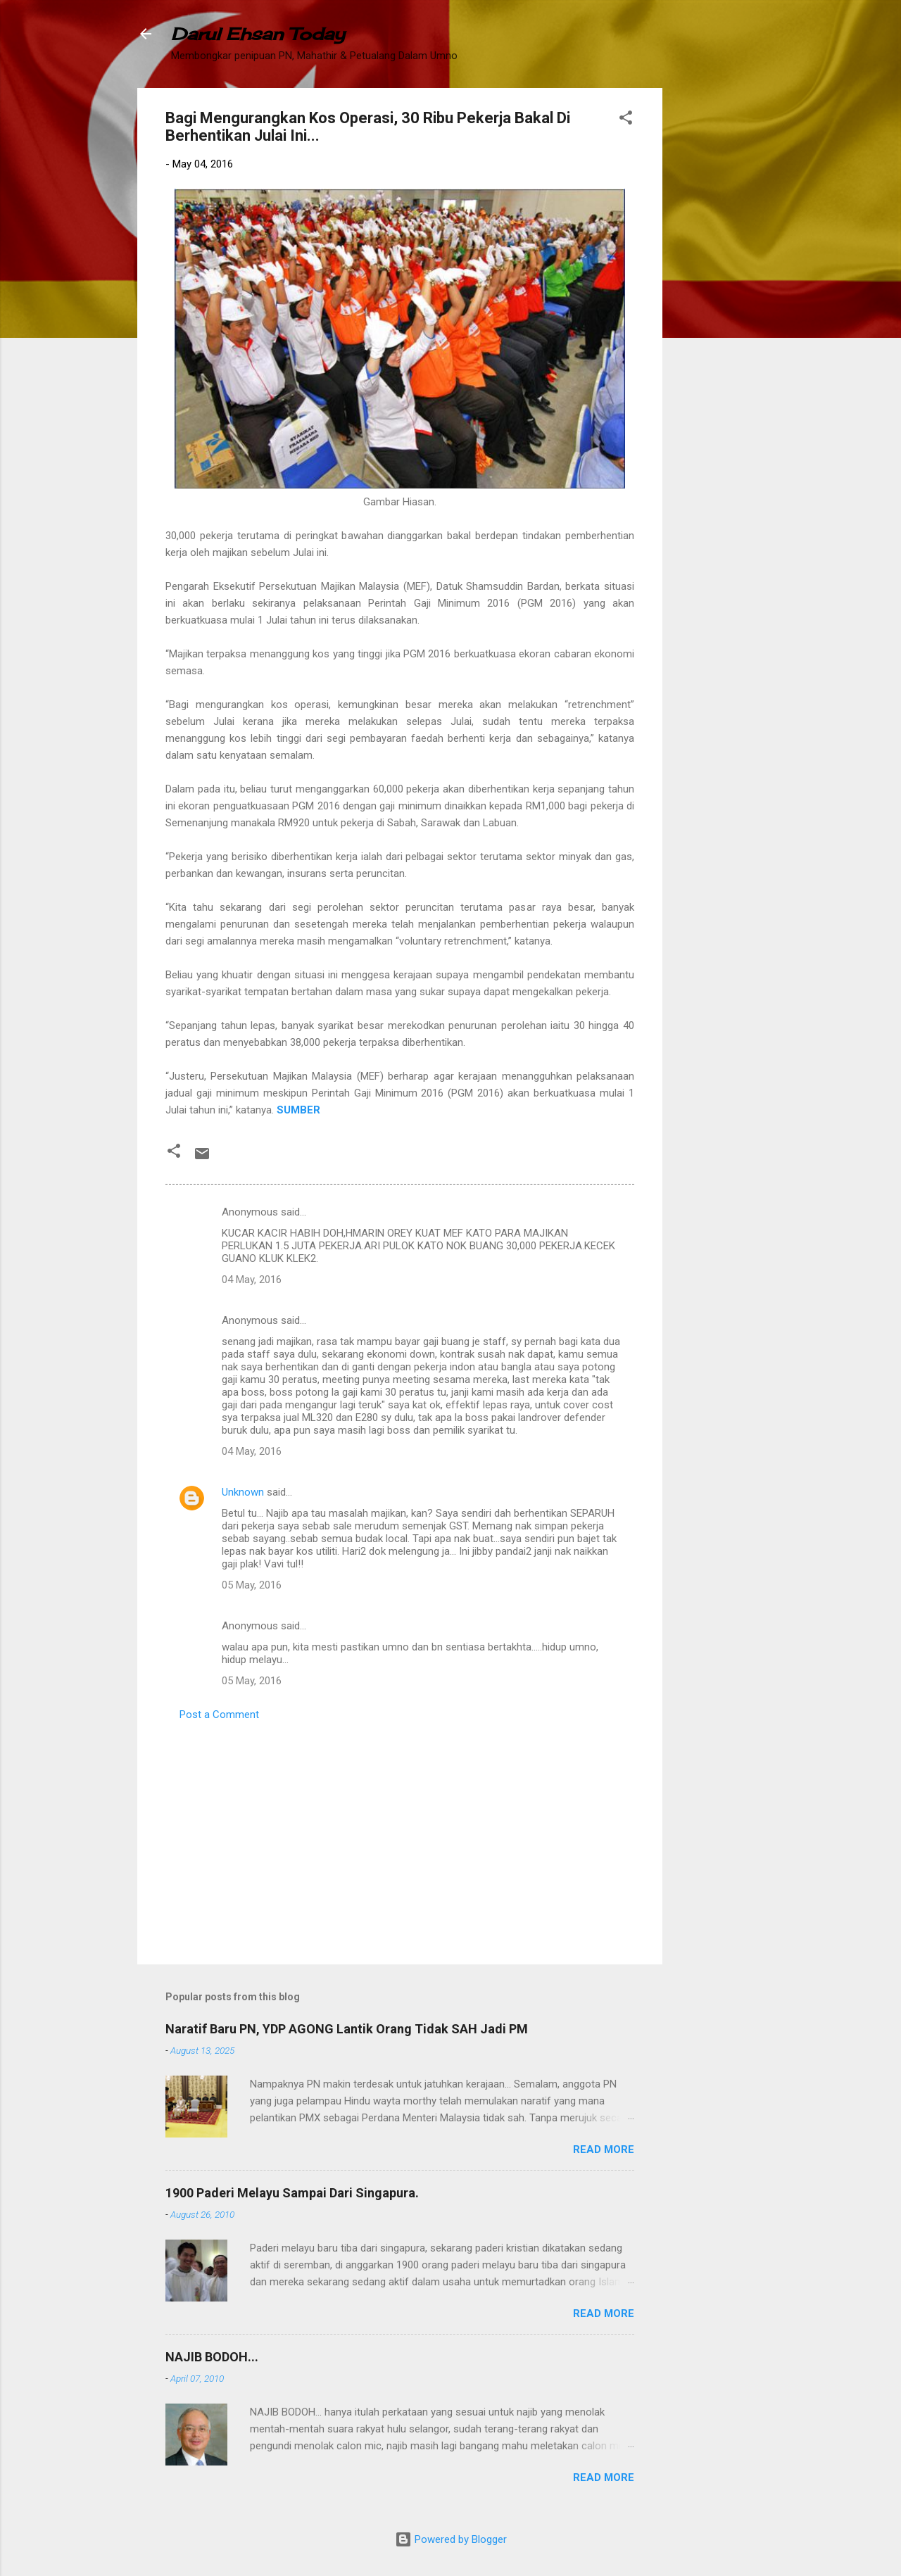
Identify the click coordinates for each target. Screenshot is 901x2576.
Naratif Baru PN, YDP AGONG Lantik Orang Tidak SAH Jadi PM (346, 2028)
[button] (625, 120)
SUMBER (298, 1110)
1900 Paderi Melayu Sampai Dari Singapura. (292, 2192)
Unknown (243, 1492)
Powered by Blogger (451, 2539)
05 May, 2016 (252, 1585)
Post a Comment (219, 1714)
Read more (603, 2149)
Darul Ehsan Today (258, 33)
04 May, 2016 (252, 1279)
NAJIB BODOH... (211, 2356)
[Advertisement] (719, 299)
